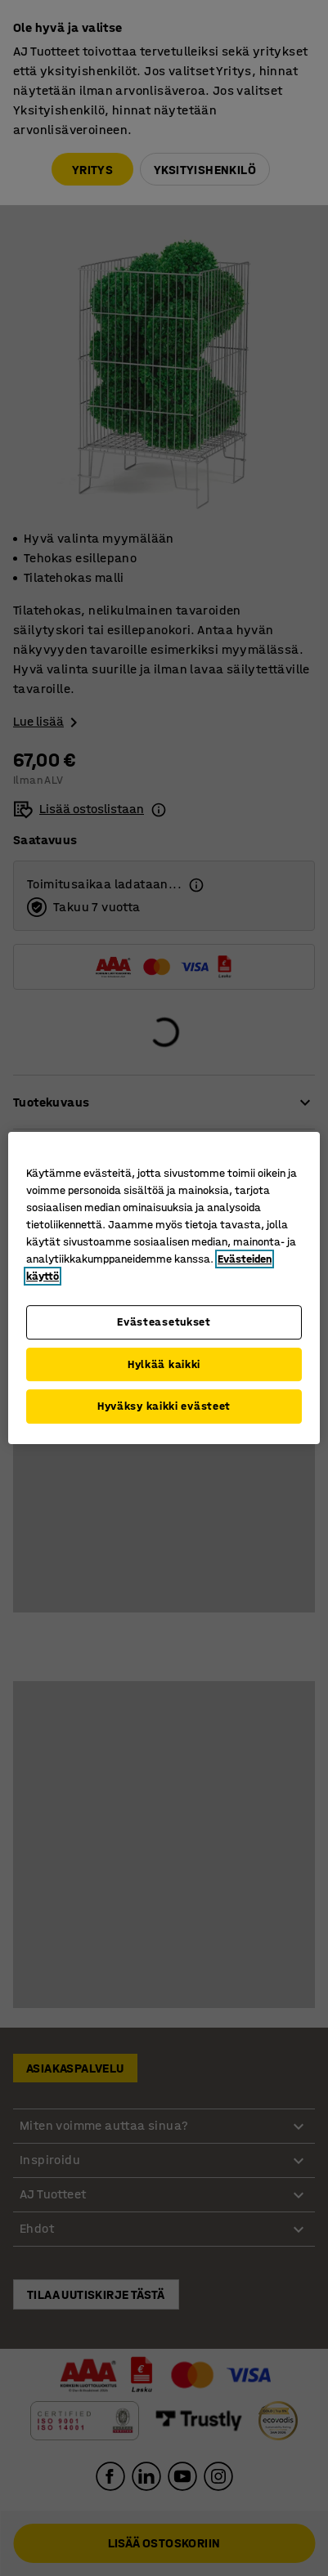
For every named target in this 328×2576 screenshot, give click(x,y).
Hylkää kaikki (164, 1364)
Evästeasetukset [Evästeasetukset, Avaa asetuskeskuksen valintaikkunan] (164, 1322)
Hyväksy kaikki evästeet (164, 1406)
